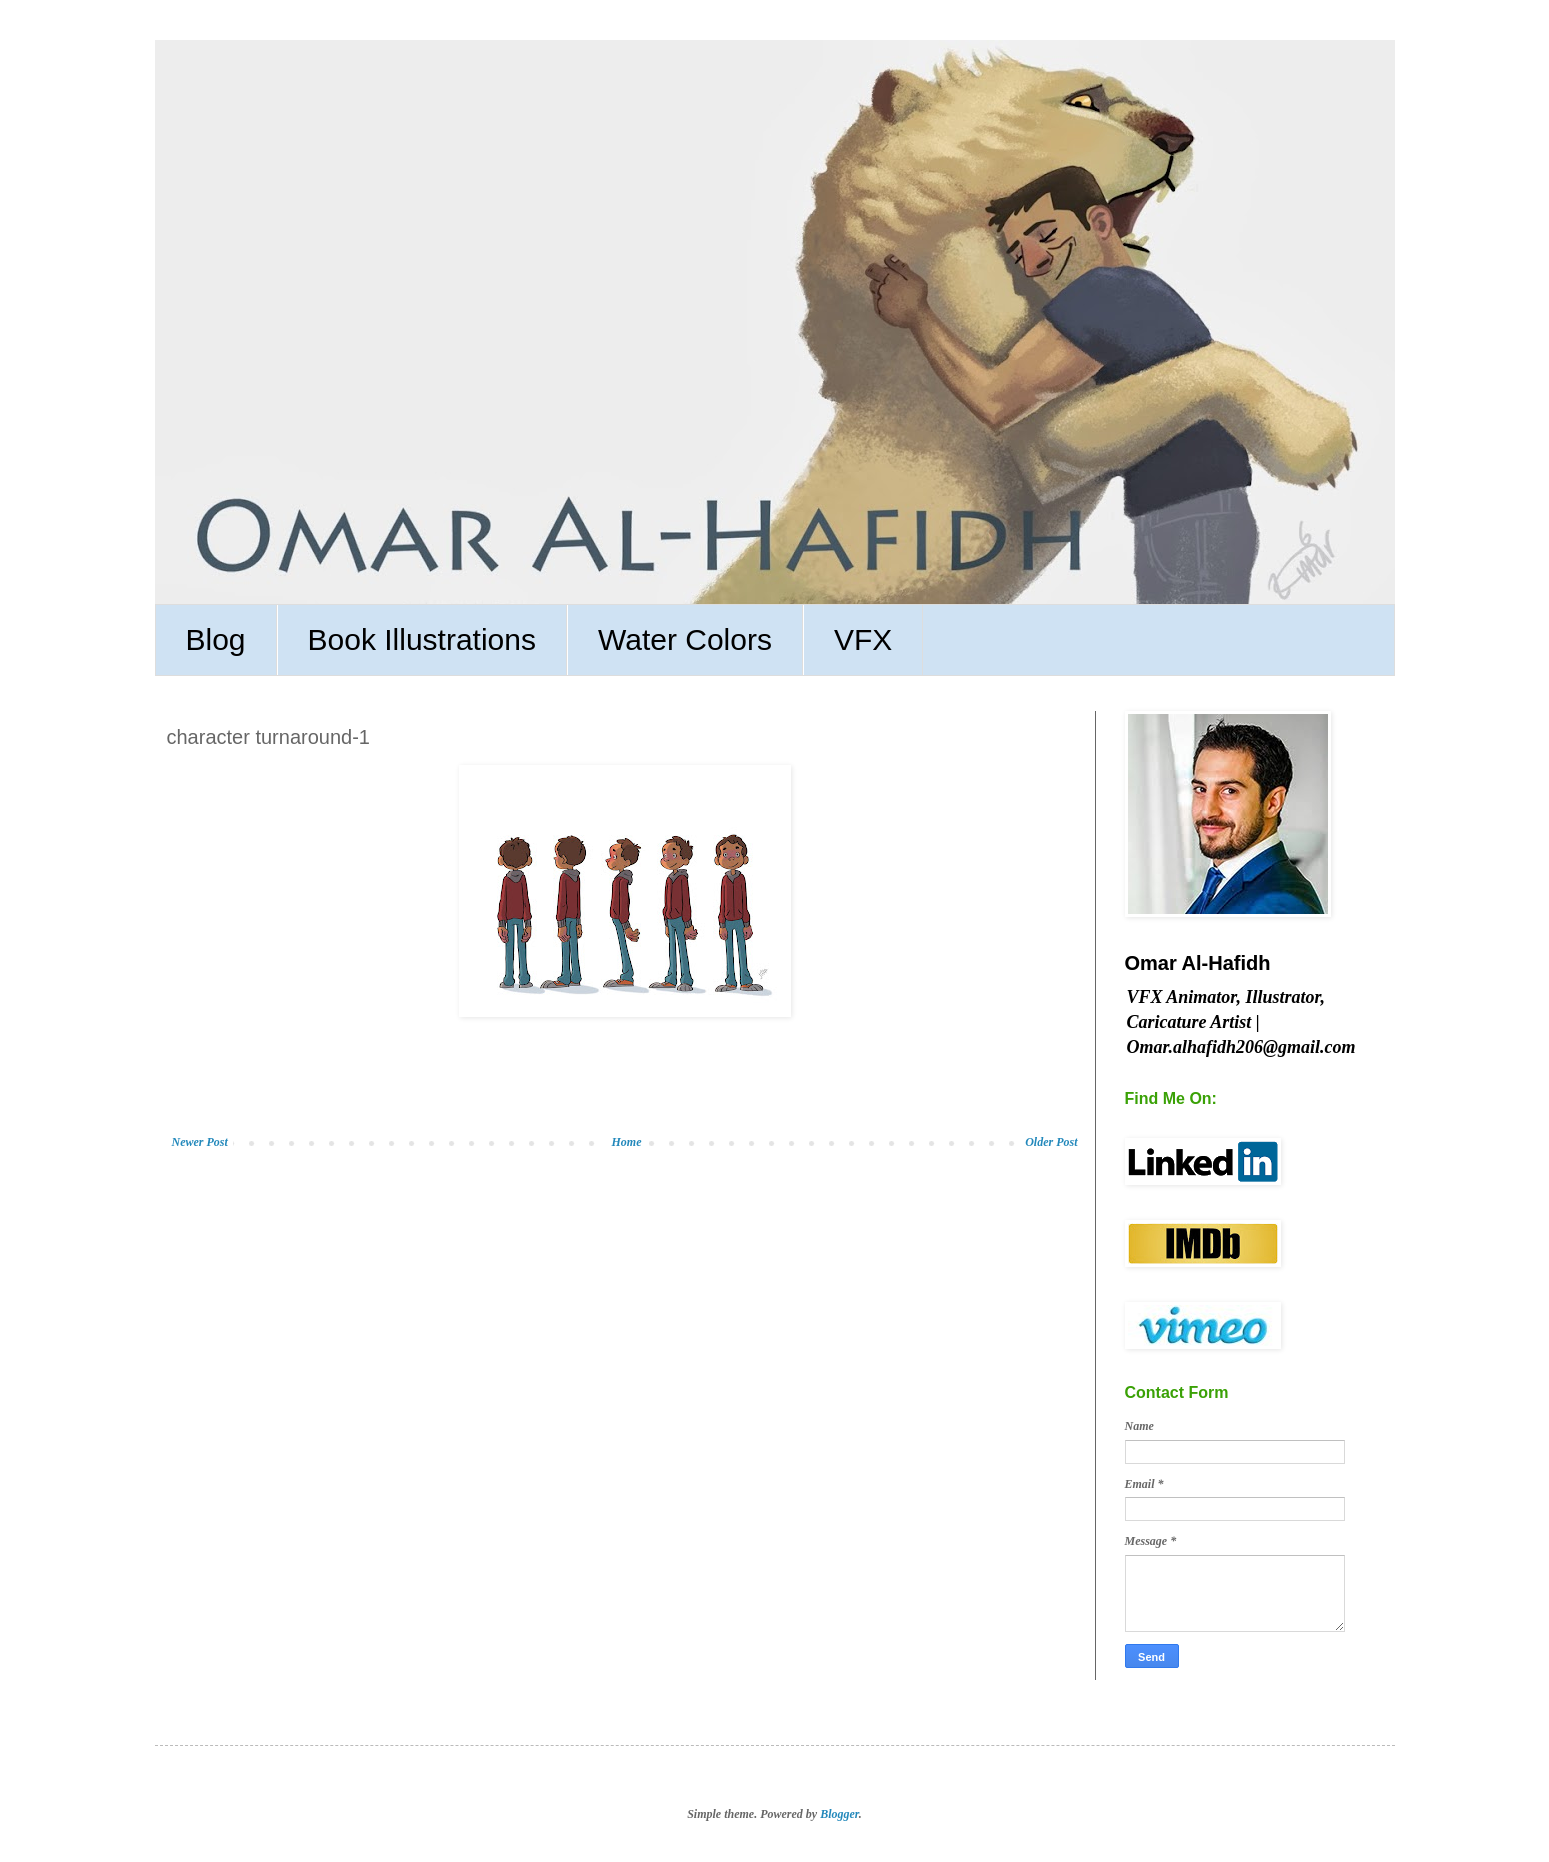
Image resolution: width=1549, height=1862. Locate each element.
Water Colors (685, 639)
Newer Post (200, 1142)
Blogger (839, 1814)
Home (626, 1142)
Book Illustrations (422, 639)
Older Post (1051, 1142)
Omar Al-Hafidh (1198, 963)
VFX (863, 639)
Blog (216, 639)
